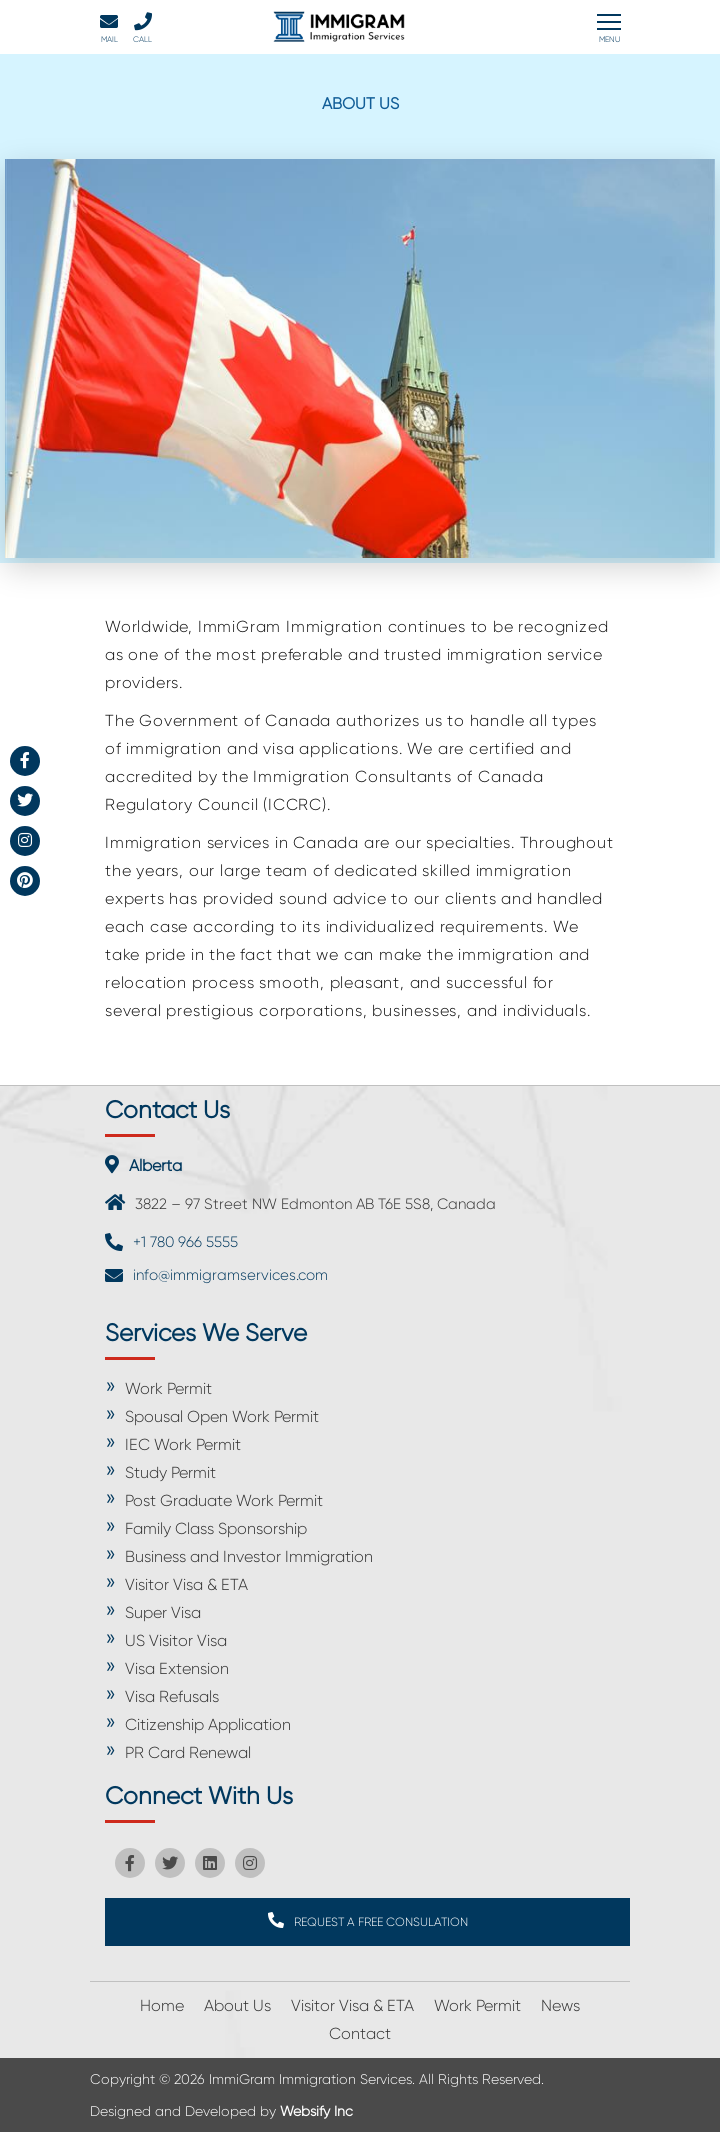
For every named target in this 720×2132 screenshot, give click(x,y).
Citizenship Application (208, 1724)
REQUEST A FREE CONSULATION (368, 1920)
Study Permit (170, 1472)
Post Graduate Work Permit (224, 1500)
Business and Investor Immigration (249, 1556)
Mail (109, 28)
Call (142, 28)
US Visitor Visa (176, 1640)
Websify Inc (316, 2111)
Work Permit (168, 1388)
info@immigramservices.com (230, 1275)
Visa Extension (177, 1668)
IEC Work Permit (183, 1444)
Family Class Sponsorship (216, 1528)
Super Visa (163, 1612)
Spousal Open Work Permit (222, 1416)
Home (162, 2005)
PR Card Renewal (188, 1752)
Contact (360, 2033)
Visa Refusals (172, 1696)
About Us (237, 2005)
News (560, 2005)
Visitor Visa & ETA (186, 1584)
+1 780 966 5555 (185, 1242)
